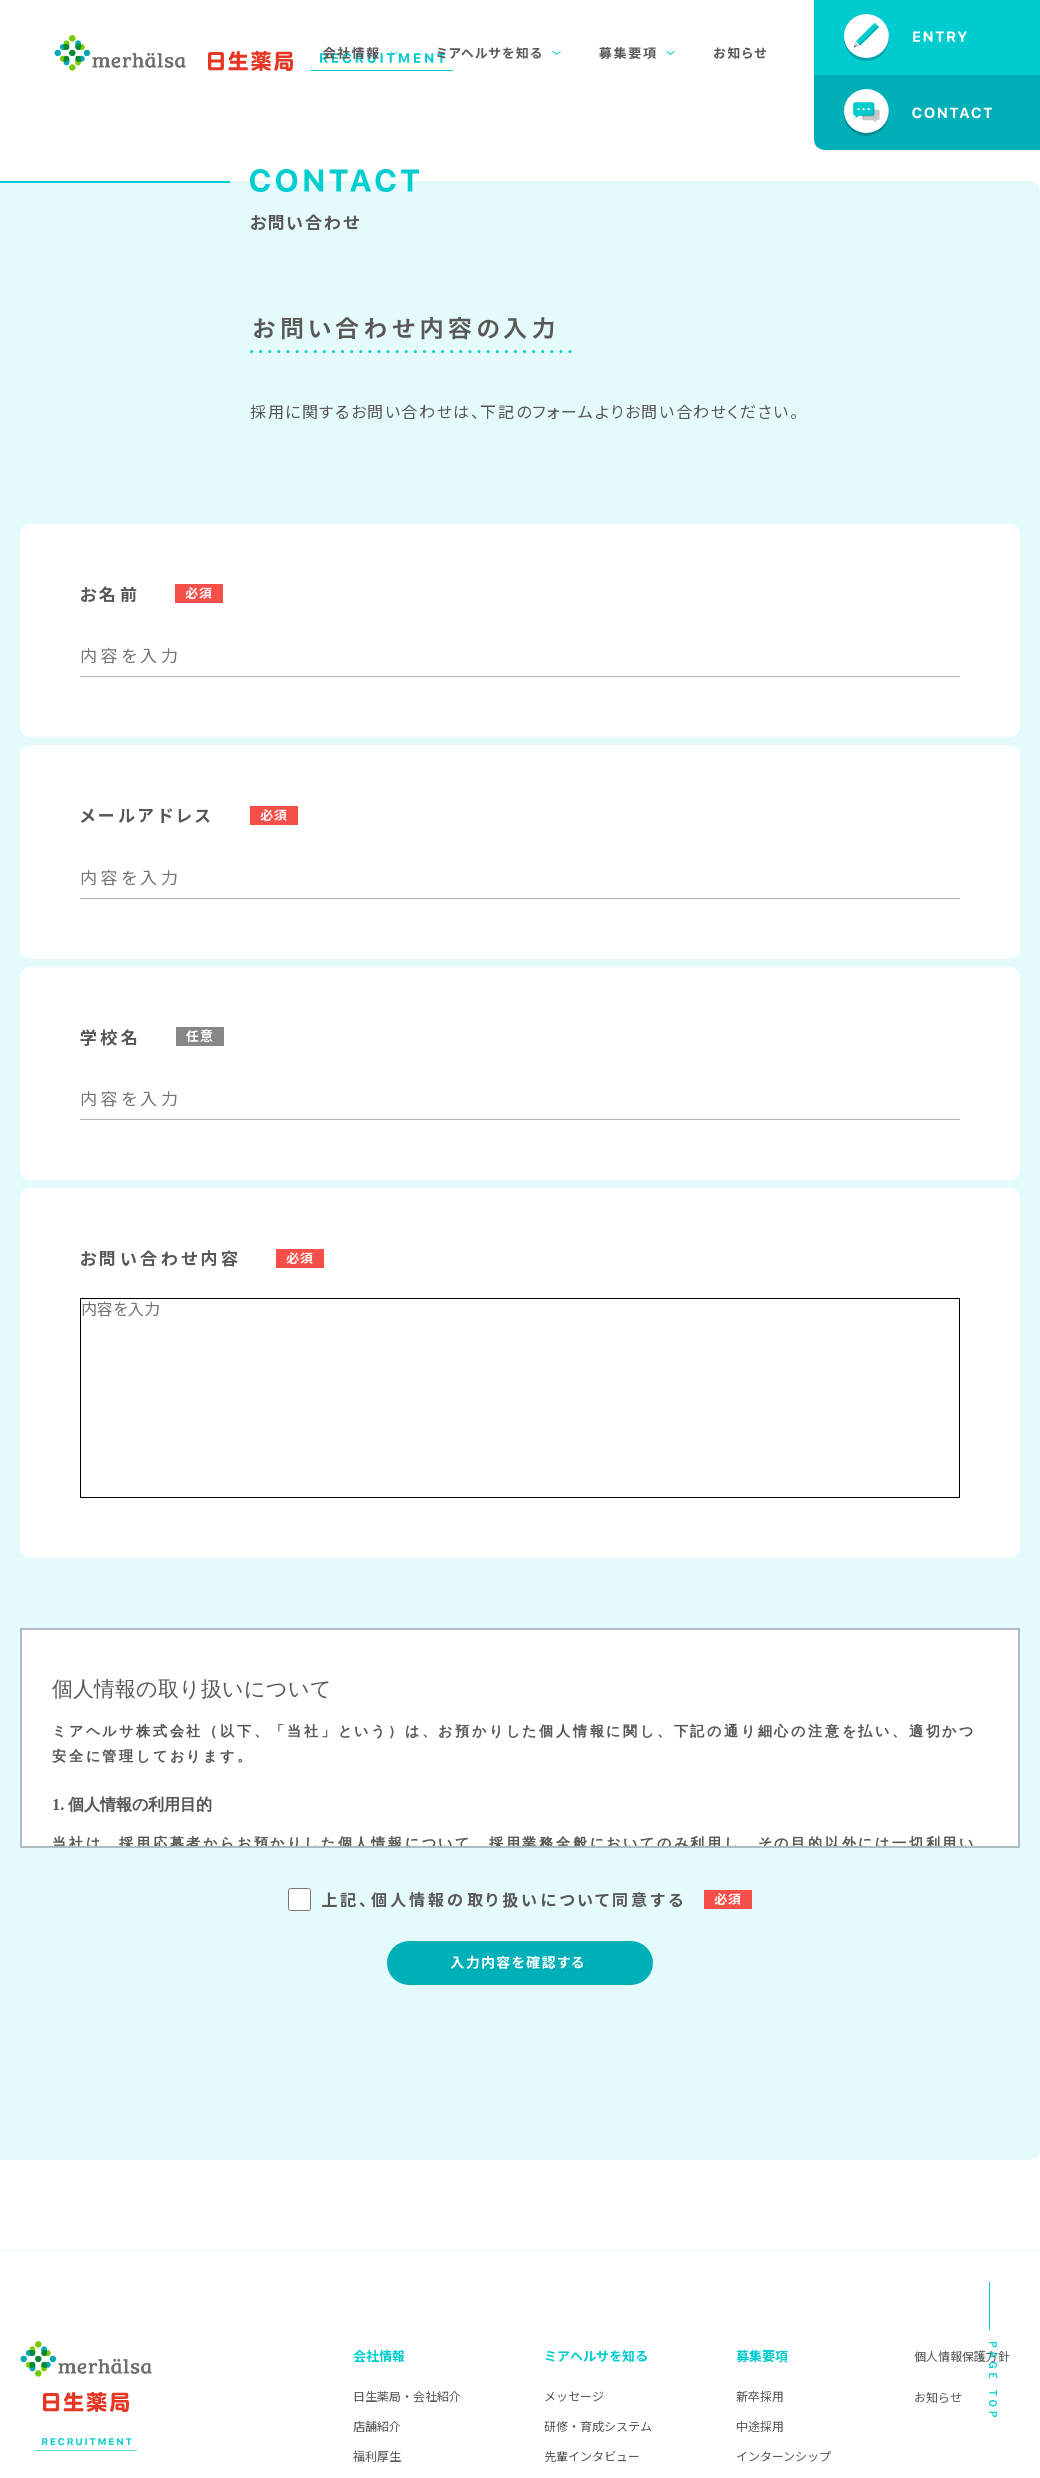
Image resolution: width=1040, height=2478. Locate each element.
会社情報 (379, 2355)
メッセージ (574, 2395)
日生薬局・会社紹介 (407, 2395)
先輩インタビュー (592, 2455)
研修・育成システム (598, 2425)
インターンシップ (783, 2455)
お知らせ (938, 2396)
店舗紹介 (377, 2425)
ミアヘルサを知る (596, 2355)
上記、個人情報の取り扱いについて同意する (520, 1899)
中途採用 (760, 2425)
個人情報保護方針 (962, 2355)
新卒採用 (760, 2395)
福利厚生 (377, 2455)
